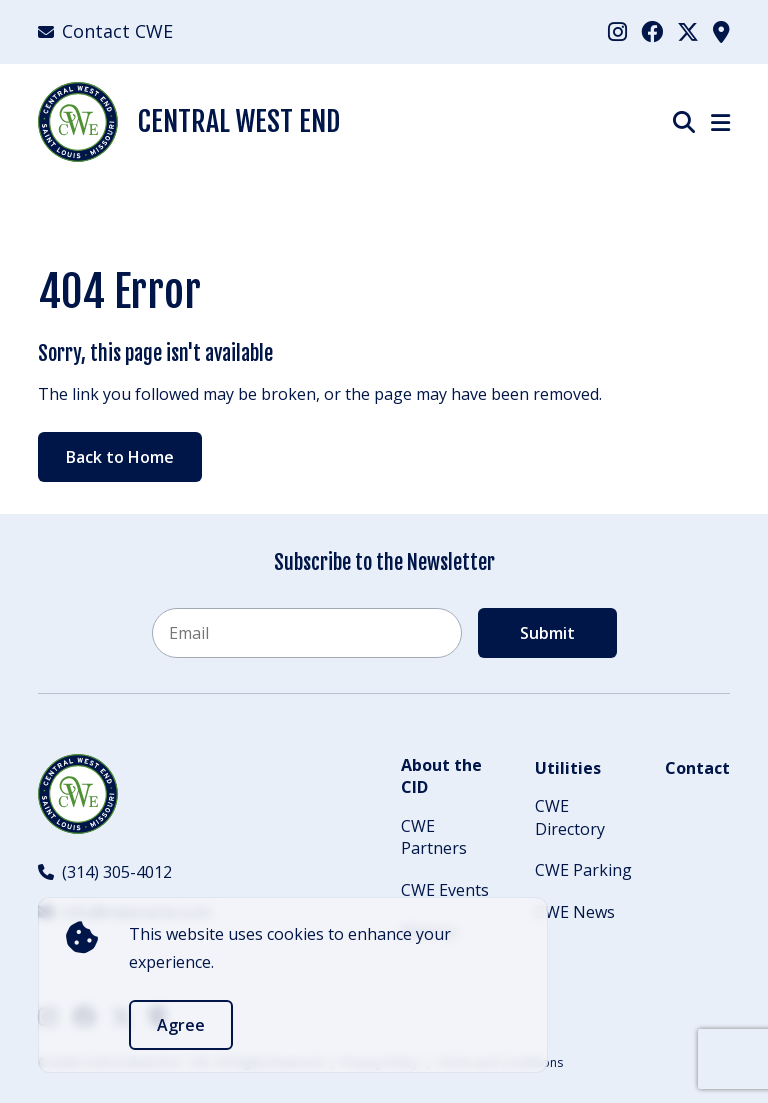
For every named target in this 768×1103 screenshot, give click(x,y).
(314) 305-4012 (105, 872)
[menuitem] (617, 31)
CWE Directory (570, 817)
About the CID (441, 776)
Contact (697, 768)
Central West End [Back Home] (189, 122)
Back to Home (120, 457)
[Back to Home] (78, 794)
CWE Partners (434, 837)
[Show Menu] (720, 122)
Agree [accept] (181, 1025)
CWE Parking (583, 870)
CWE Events (445, 890)
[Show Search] (684, 121)
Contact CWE (105, 31)
